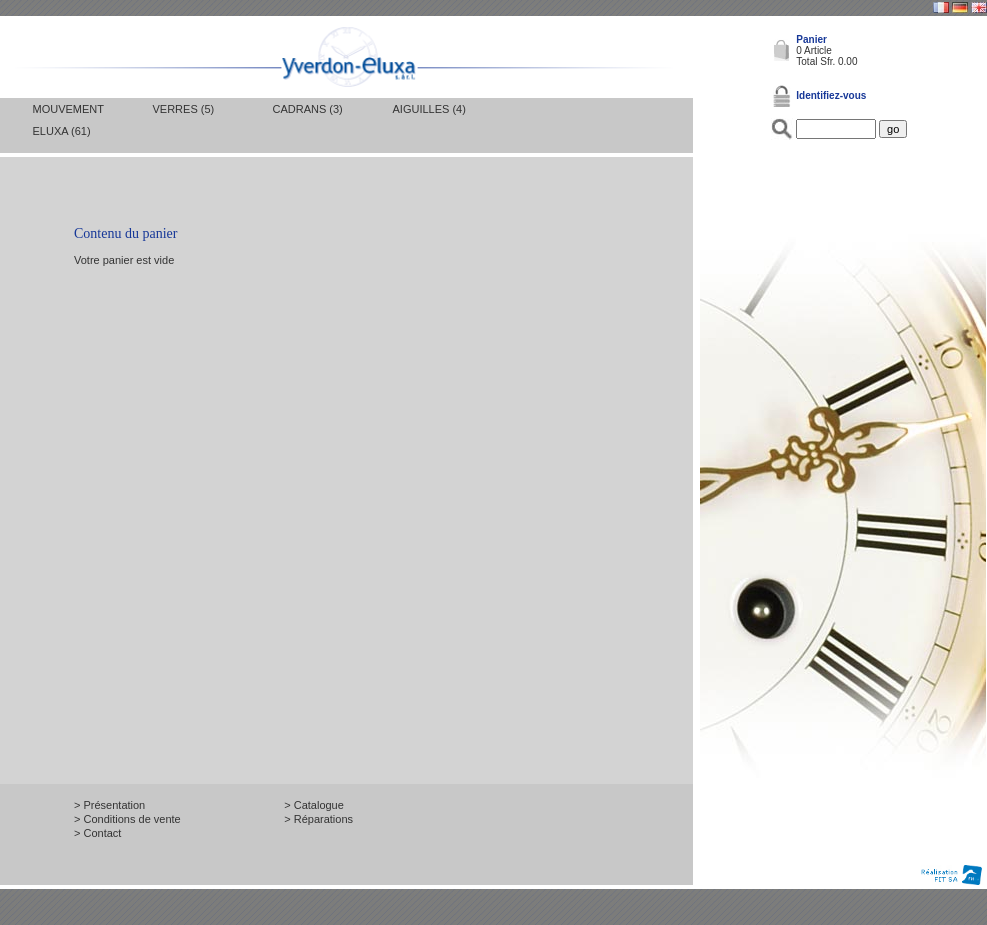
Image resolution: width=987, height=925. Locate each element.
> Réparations (318, 819)
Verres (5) (184, 109)
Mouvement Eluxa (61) (68, 120)
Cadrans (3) (308, 109)
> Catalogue (314, 805)
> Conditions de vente (127, 819)
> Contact (97, 833)
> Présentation (109, 805)
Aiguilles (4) (429, 109)
